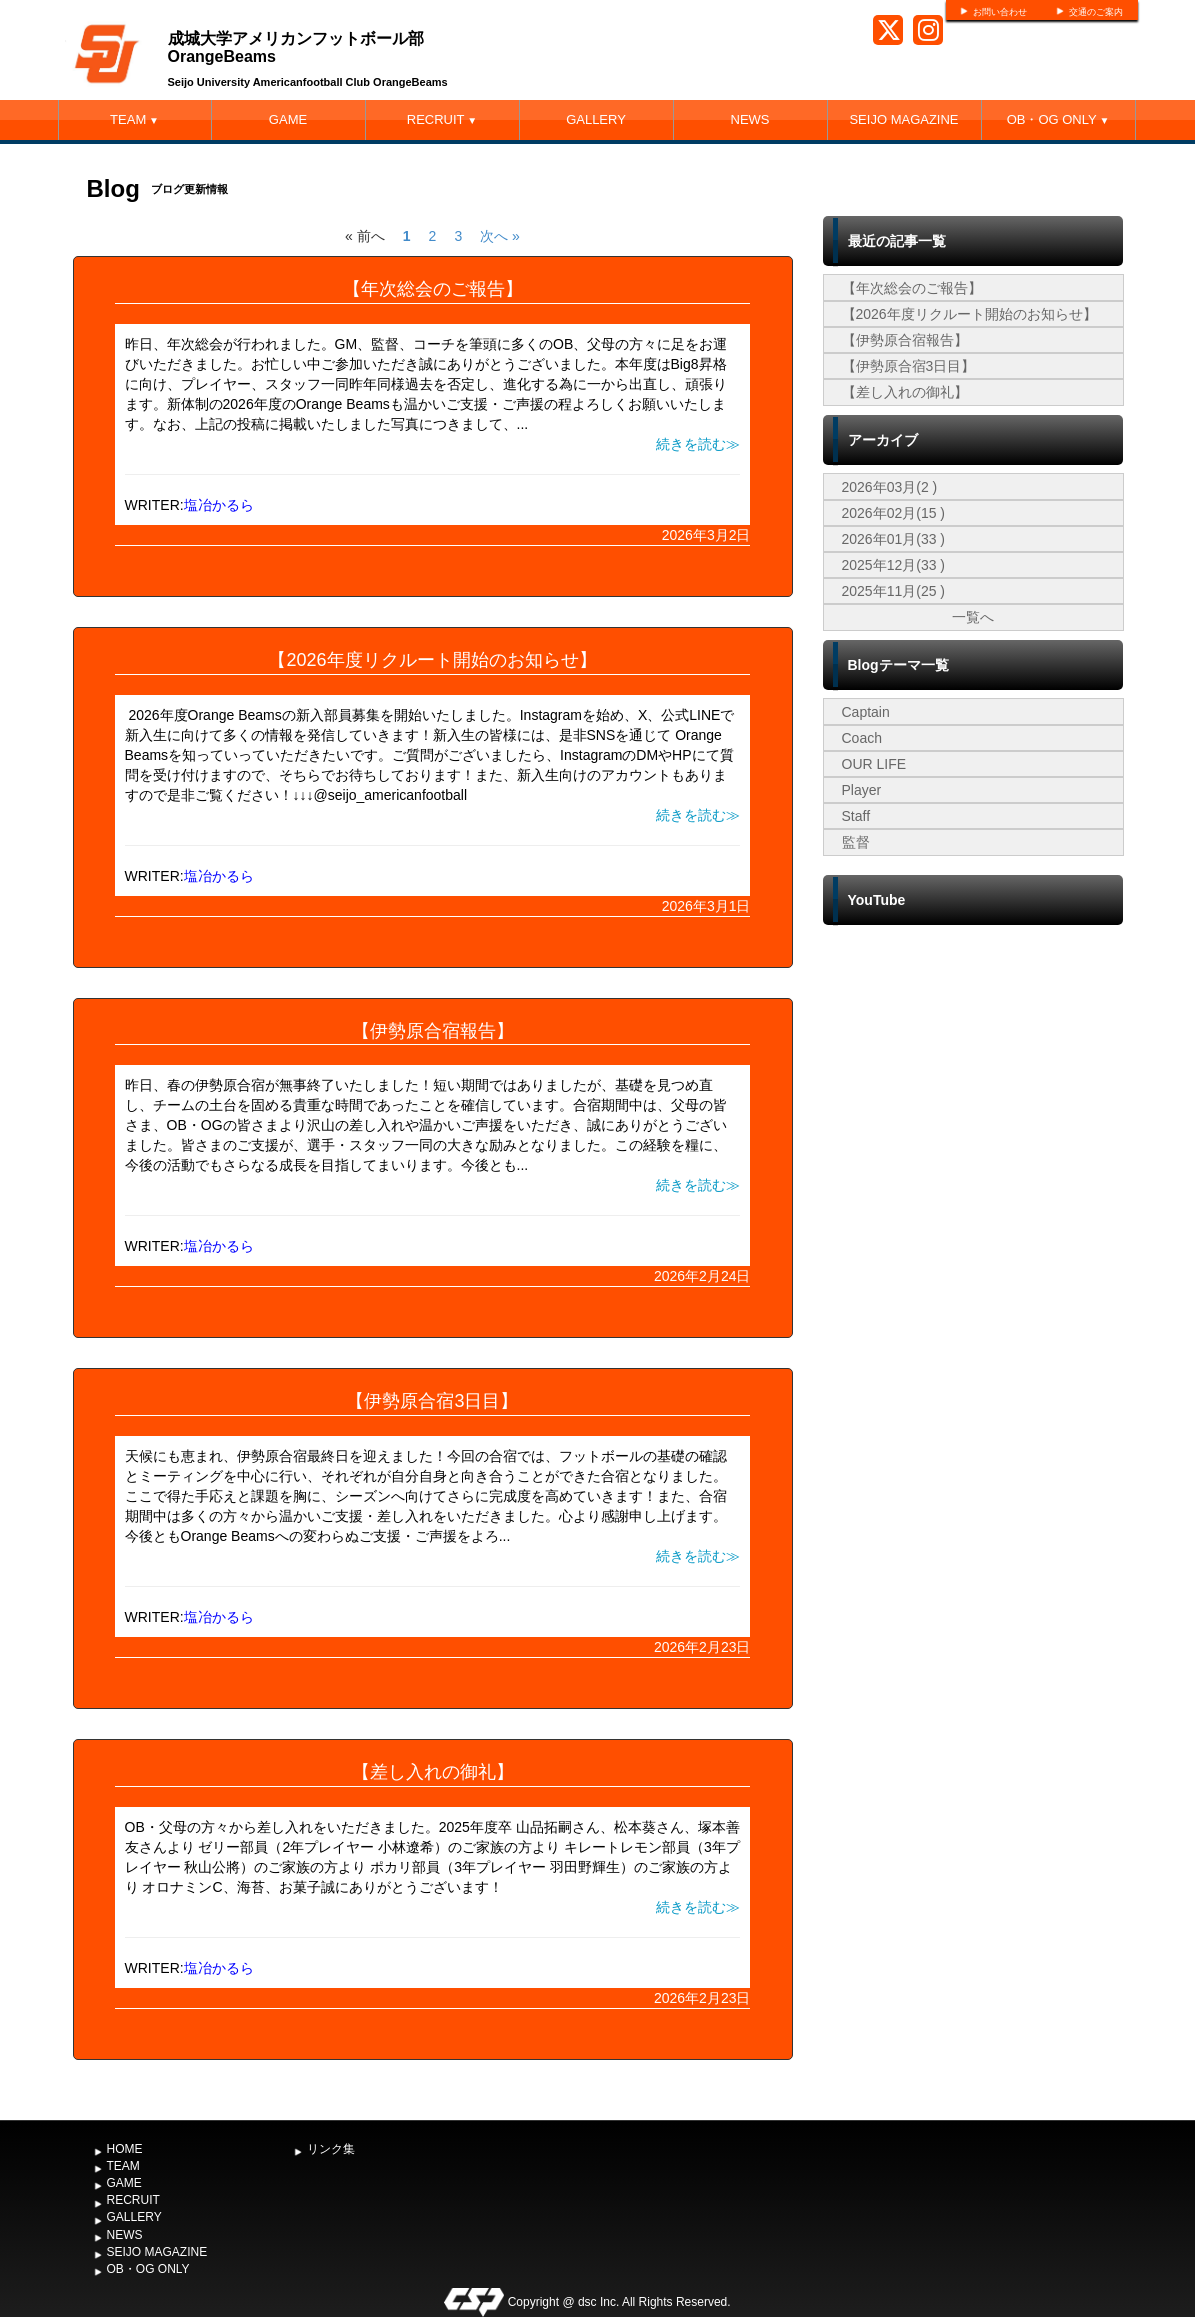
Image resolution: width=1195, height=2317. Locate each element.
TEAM (134, 119)
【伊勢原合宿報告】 (433, 1031)
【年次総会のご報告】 (433, 289)
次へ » (500, 236)
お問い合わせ (1000, 12)
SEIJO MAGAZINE (903, 119)
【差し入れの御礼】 (433, 1772)
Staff (856, 816)
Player (862, 790)
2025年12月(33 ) (894, 565)
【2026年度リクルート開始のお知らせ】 (432, 660)
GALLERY (596, 119)
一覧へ (973, 617)
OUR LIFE (874, 764)
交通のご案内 (1096, 12)
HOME (125, 2149)
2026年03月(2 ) (890, 487)
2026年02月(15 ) (894, 513)
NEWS (750, 119)
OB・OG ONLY (1058, 119)
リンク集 (331, 2149)
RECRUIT (442, 119)
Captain (866, 712)
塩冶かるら (219, 505)
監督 (856, 842)
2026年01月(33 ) (894, 539)
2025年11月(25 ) (894, 591)
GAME (288, 119)
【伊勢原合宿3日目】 (432, 1401)
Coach (862, 738)
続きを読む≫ (698, 444)
